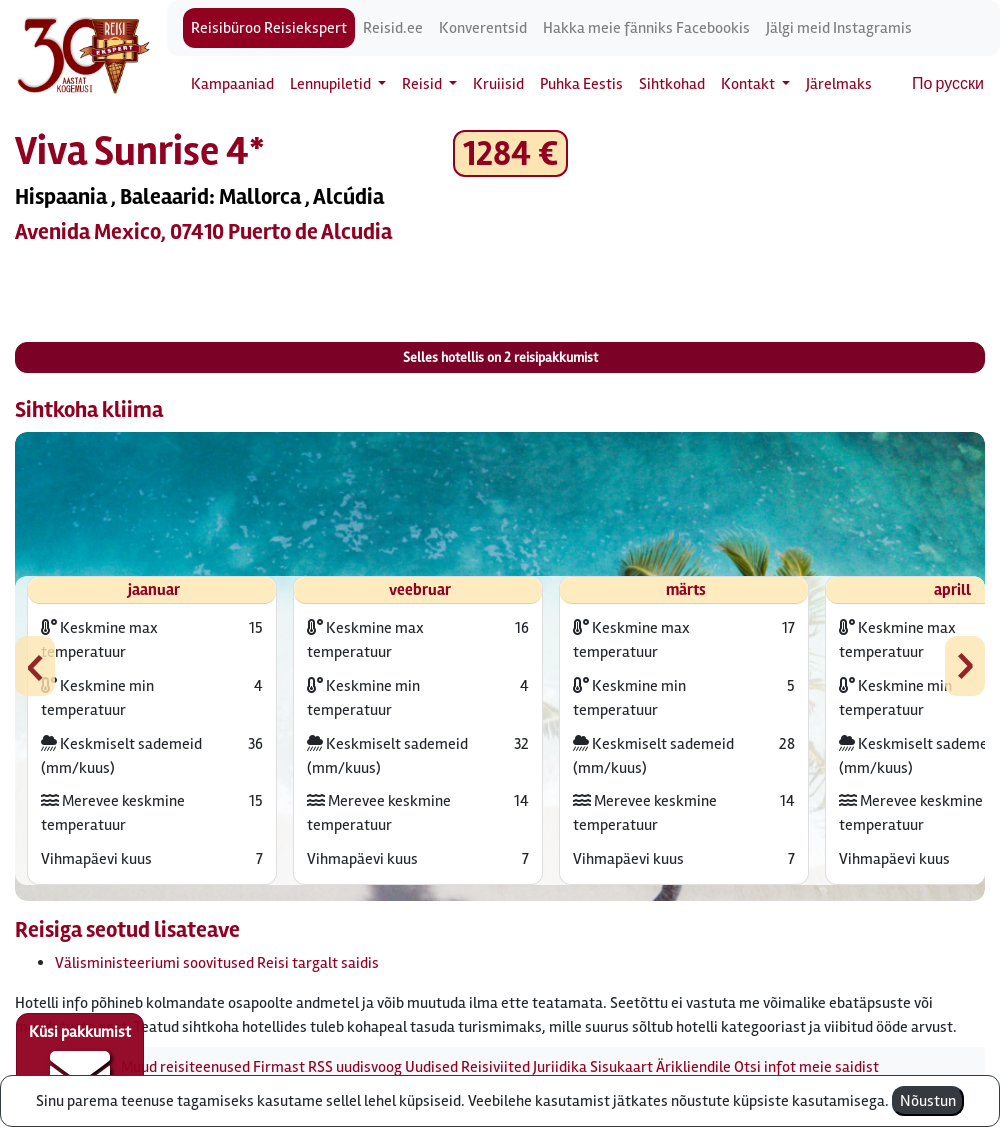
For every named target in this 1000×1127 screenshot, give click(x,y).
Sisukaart (621, 1067)
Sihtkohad (672, 84)
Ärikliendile (693, 1067)
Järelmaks (839, 84)
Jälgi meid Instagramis (839, 28)
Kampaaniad (232, 84)
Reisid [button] (423, 84)
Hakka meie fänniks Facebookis (646, 28)
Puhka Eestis (581, 84)
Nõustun (928, 1101)
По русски (948, 84)
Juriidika (560, 1067)
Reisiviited (495, 1067)
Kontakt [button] (749, 84)
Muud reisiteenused (185, 1067)
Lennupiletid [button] (332, 84)
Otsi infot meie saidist (806, 1067)
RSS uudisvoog (355, 1067)
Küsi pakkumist (80, 1063)
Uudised (431, 1067)
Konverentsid (483, 28)
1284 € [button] (510, 153)
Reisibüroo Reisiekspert (269, 28)
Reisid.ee (393, 28)
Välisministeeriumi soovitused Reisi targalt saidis (217, 963)
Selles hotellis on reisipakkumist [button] (500, 357)
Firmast (279, 1067)
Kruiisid (498, 84)
